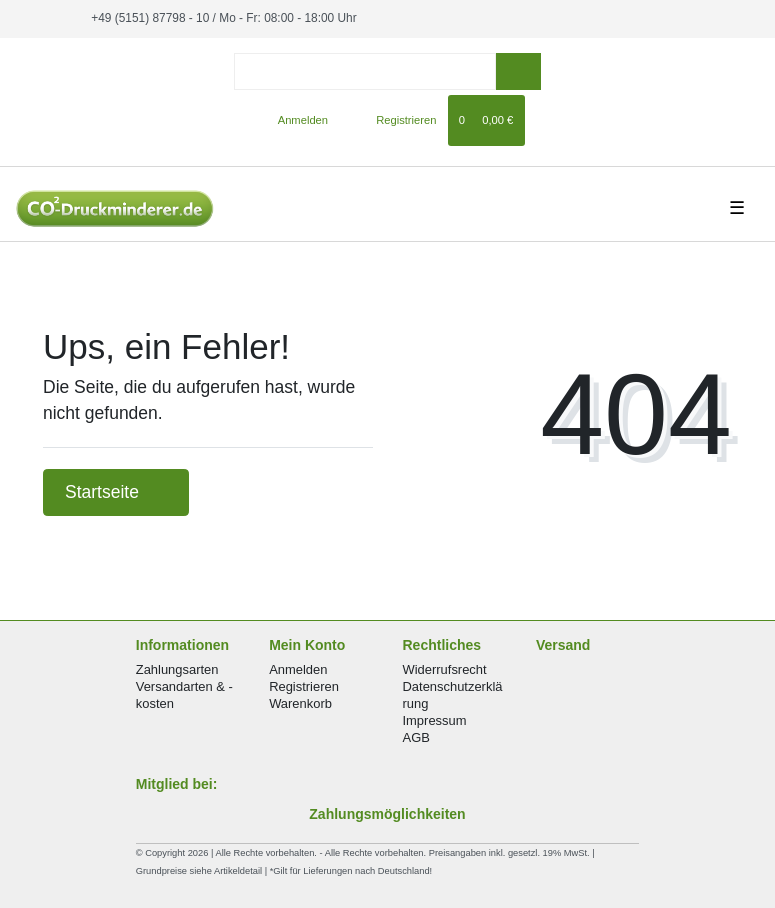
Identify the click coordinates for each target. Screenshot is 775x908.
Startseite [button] (116, 492)
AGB (416, 737)
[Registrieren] (394, 120)
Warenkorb (300, 703)
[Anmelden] (294, 120)
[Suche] (518, 71)
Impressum (435, 720)
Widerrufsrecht (445, 669)
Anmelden (298, 669)
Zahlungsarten (177, 669)
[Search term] (365, 71)
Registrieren (304, 686)
